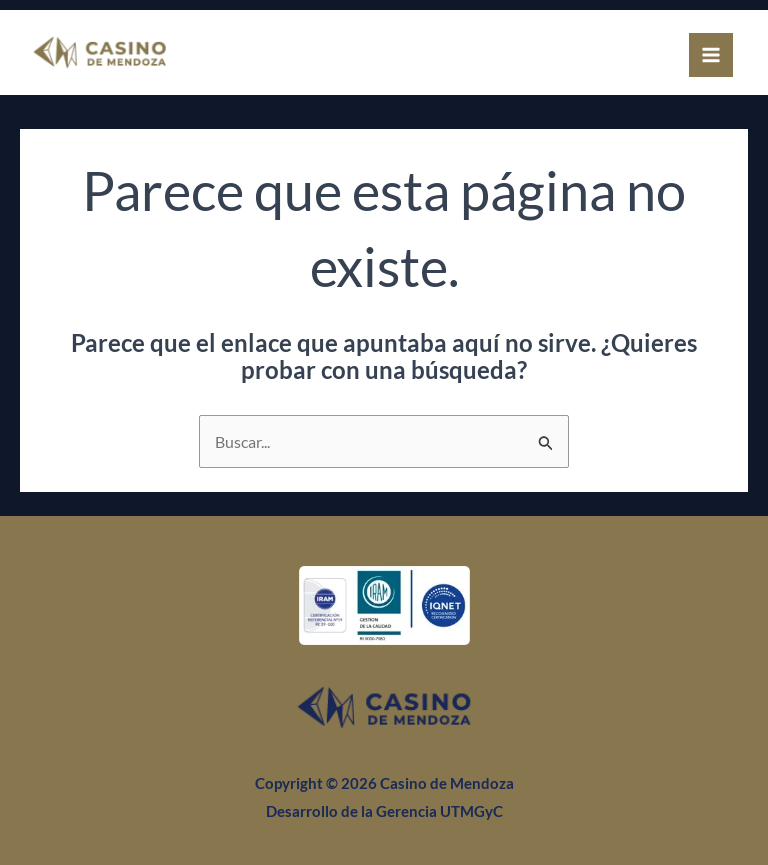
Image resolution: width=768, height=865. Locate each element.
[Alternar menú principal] (711, 55)
